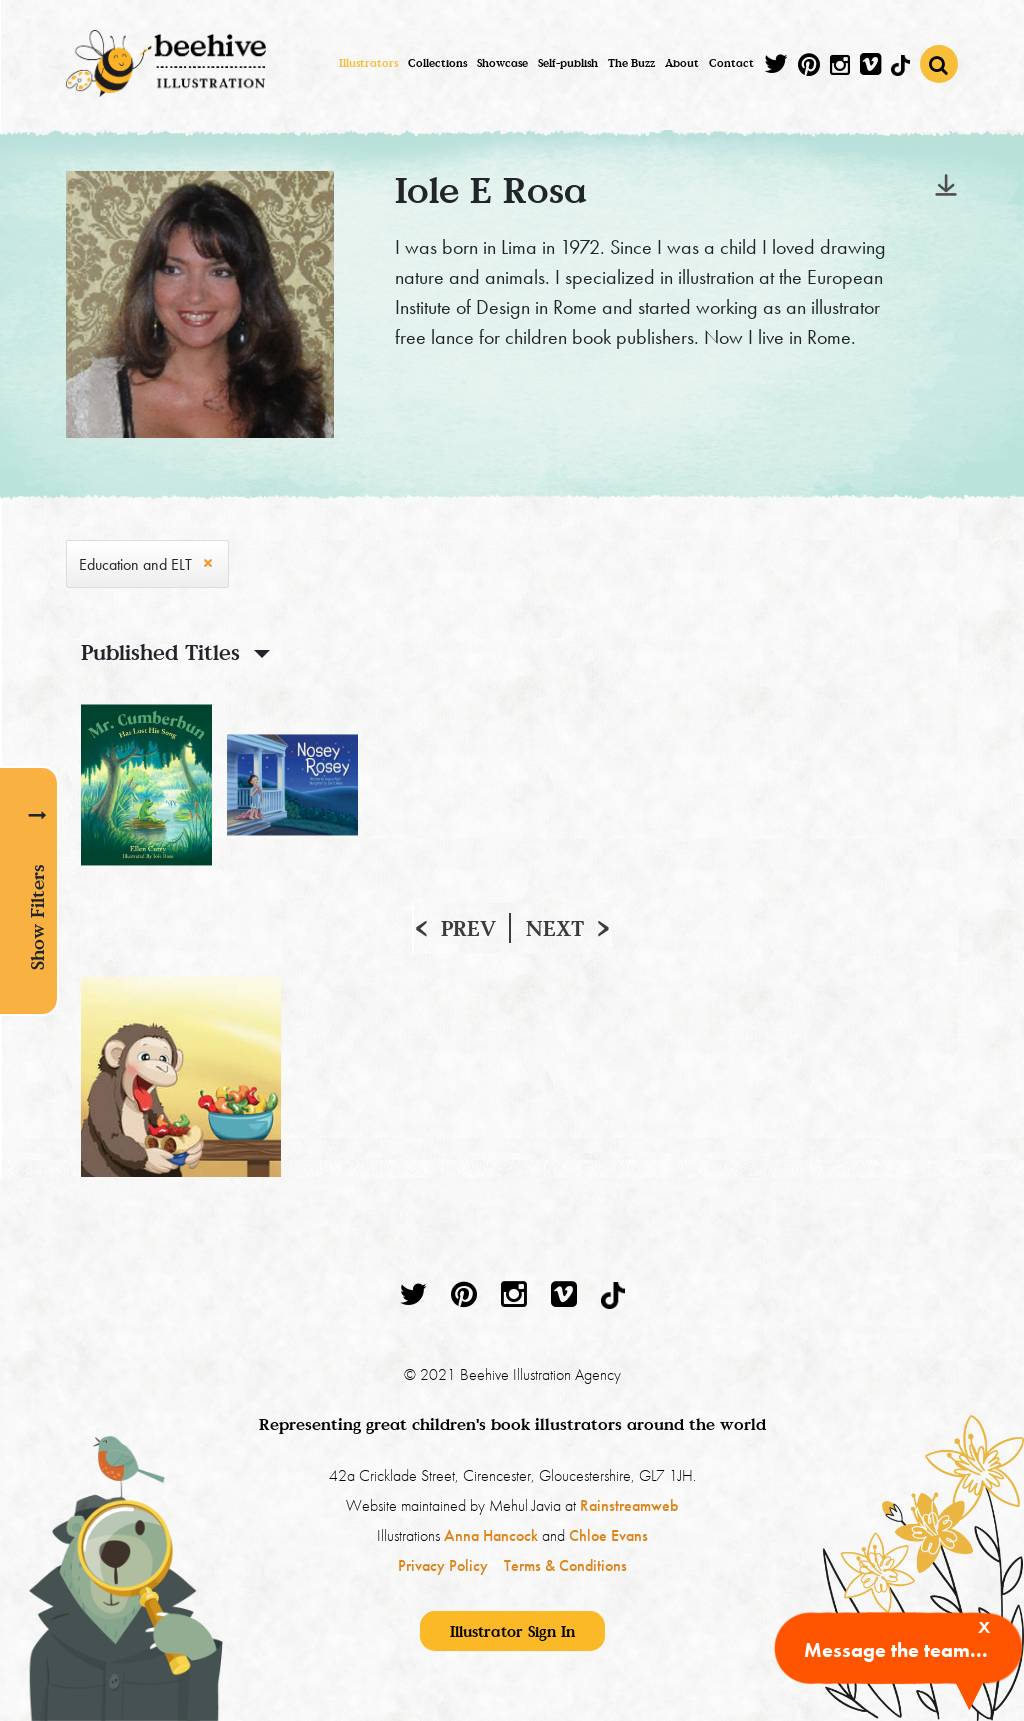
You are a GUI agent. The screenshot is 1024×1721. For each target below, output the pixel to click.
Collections (437, 63)
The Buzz (631, 63)
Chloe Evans (608, 1535)
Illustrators (368, 63)
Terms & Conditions (565, 1565)
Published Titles (160, 652)
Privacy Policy (443, 1565)
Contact (731, 63)
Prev (468, 928)
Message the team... (896, 1650)
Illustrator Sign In (512, 1631)
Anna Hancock (491, 1535)
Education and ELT (135, 564)
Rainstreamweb (629, 1505)
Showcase (502, 63)
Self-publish (568, 63)
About (682, 63)
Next (555, 928)
